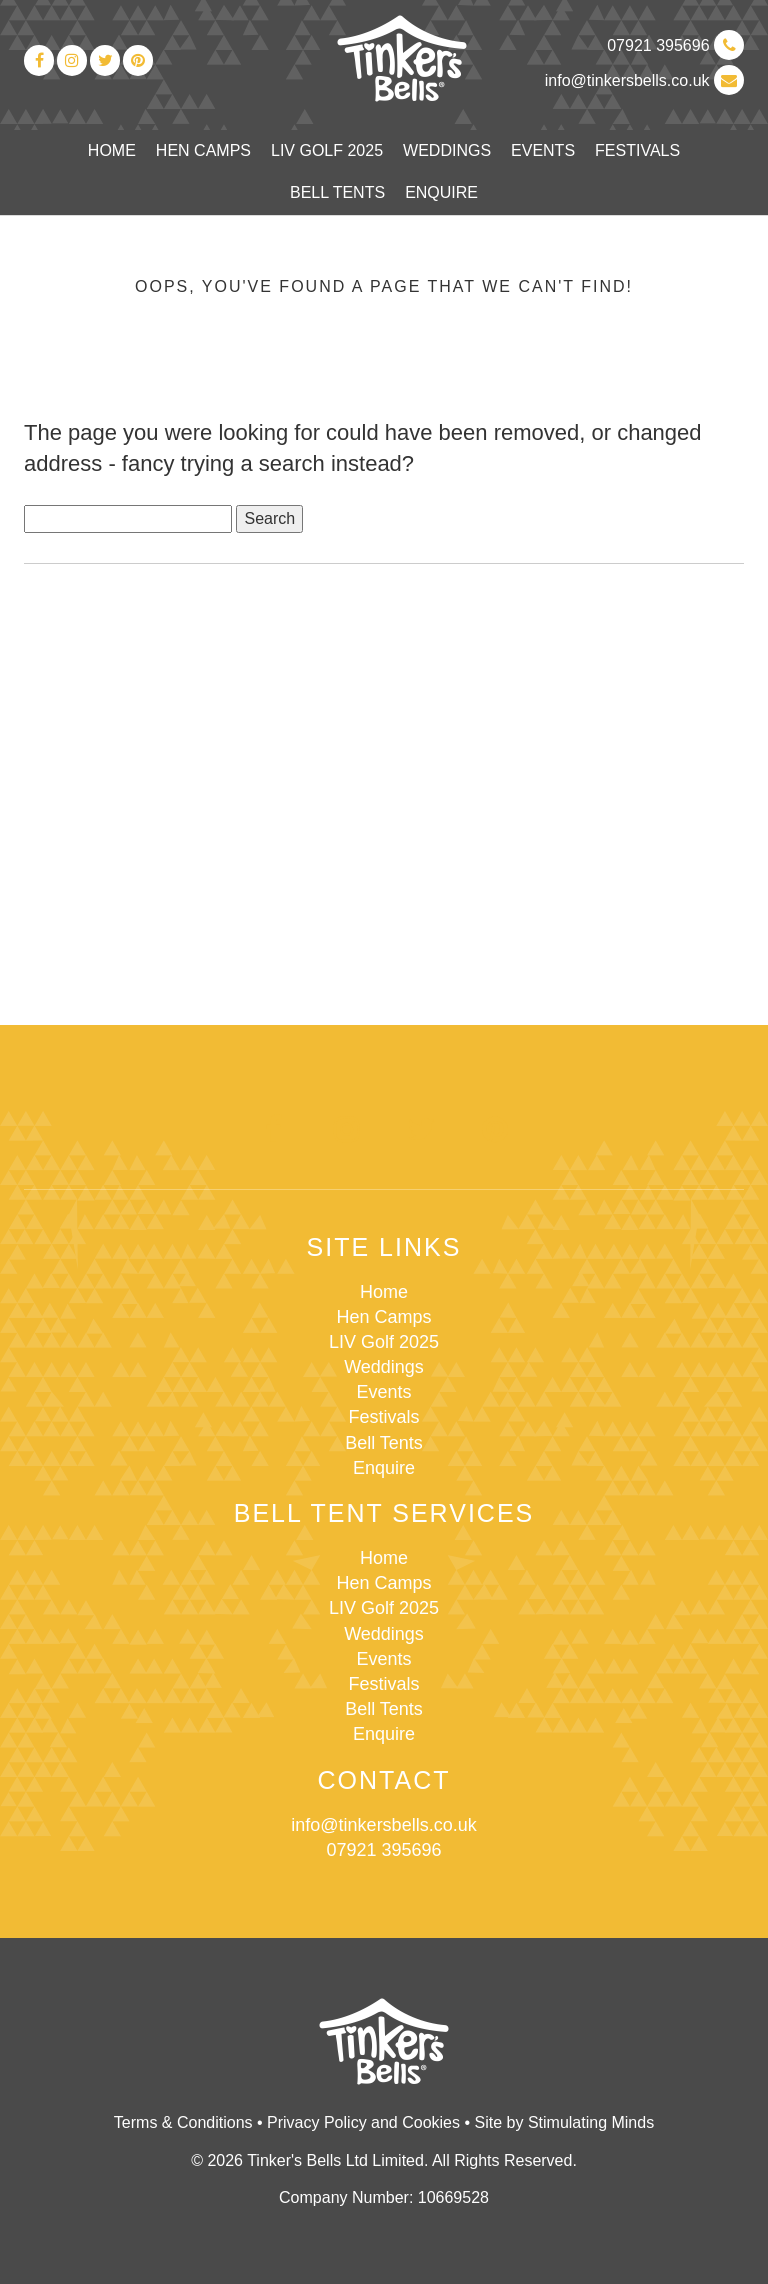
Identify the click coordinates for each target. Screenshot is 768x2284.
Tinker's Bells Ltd (402, 59)
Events (543, 150)
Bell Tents (337, 192)
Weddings (447, 150)
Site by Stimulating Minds (565, 2122)
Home (112, 150)
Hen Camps (203, 150)
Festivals (637, 150)
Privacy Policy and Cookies (363, 2122)
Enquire (441, 192)
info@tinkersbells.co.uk (644, 80)
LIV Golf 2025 (327, 150)
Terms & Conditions (183, 2122)
